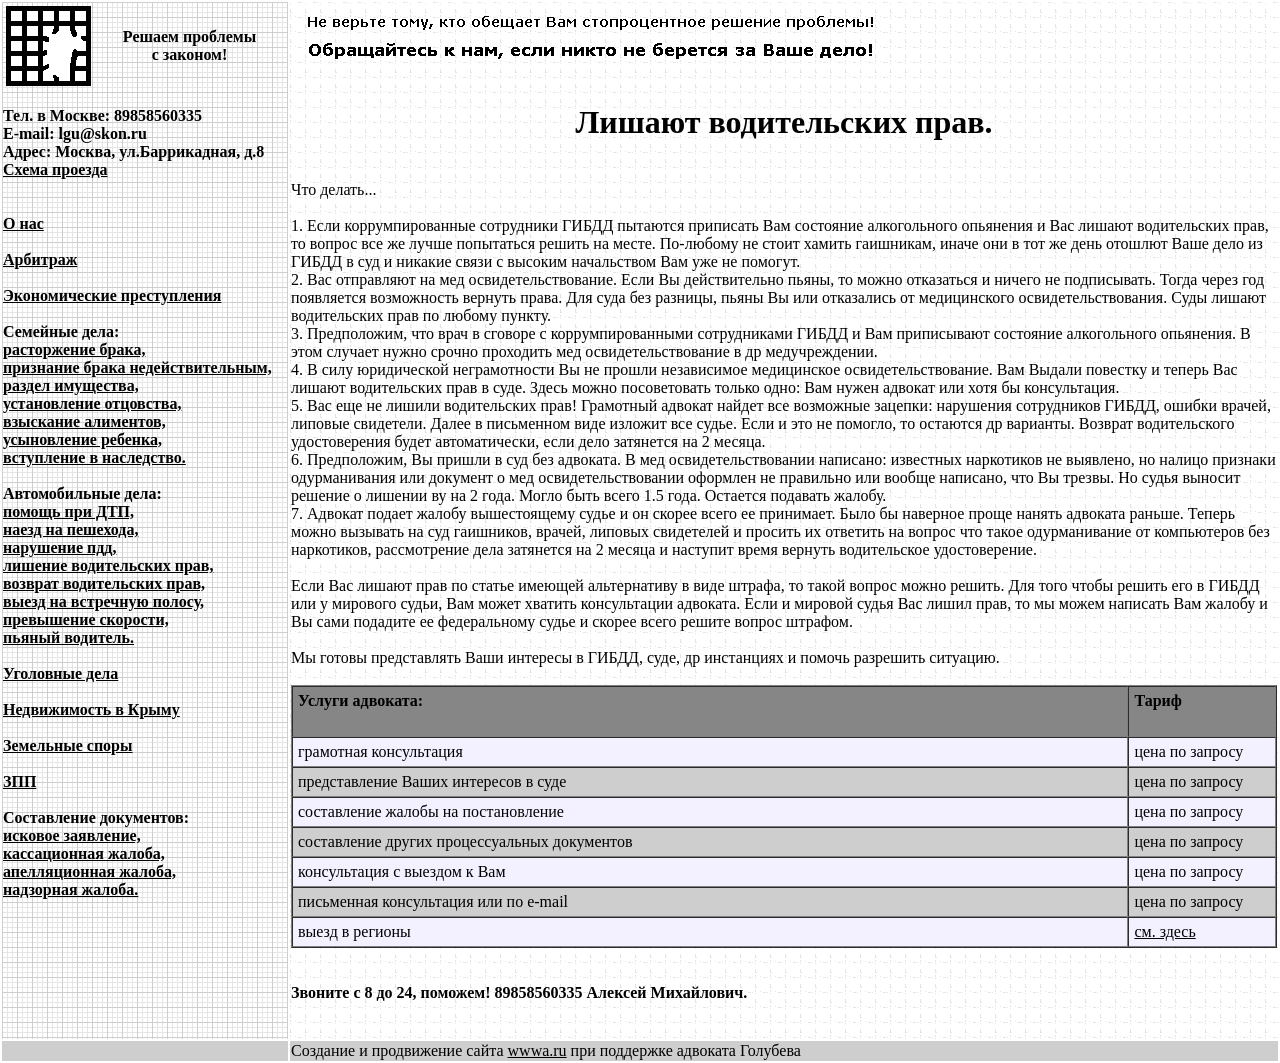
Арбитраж (40, 259)
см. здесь (1164, 931)
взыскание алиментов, (84, 421)
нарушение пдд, (59, 547)
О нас (23, 223)
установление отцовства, (92, 403)
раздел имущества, (71, 385)
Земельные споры (68, 745)
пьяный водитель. (68, 637)
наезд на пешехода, (70, 529)
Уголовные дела (60, 673)
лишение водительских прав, (108, 565)
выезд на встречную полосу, (103, 601)
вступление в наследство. (94, 457)
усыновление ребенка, (82, 439)
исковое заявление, (72, 835)
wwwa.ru (537, 1050)
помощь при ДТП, (68, 511)
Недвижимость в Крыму (91, 709)
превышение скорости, (86, 619)
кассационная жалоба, (84, 853)
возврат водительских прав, (104, 583)
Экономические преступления (112, 295)
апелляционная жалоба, (89, 871)
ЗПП (19, 781)
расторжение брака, (74, 349)
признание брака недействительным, (137, 367)
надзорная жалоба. (70, 889)
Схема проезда (55, 169)
